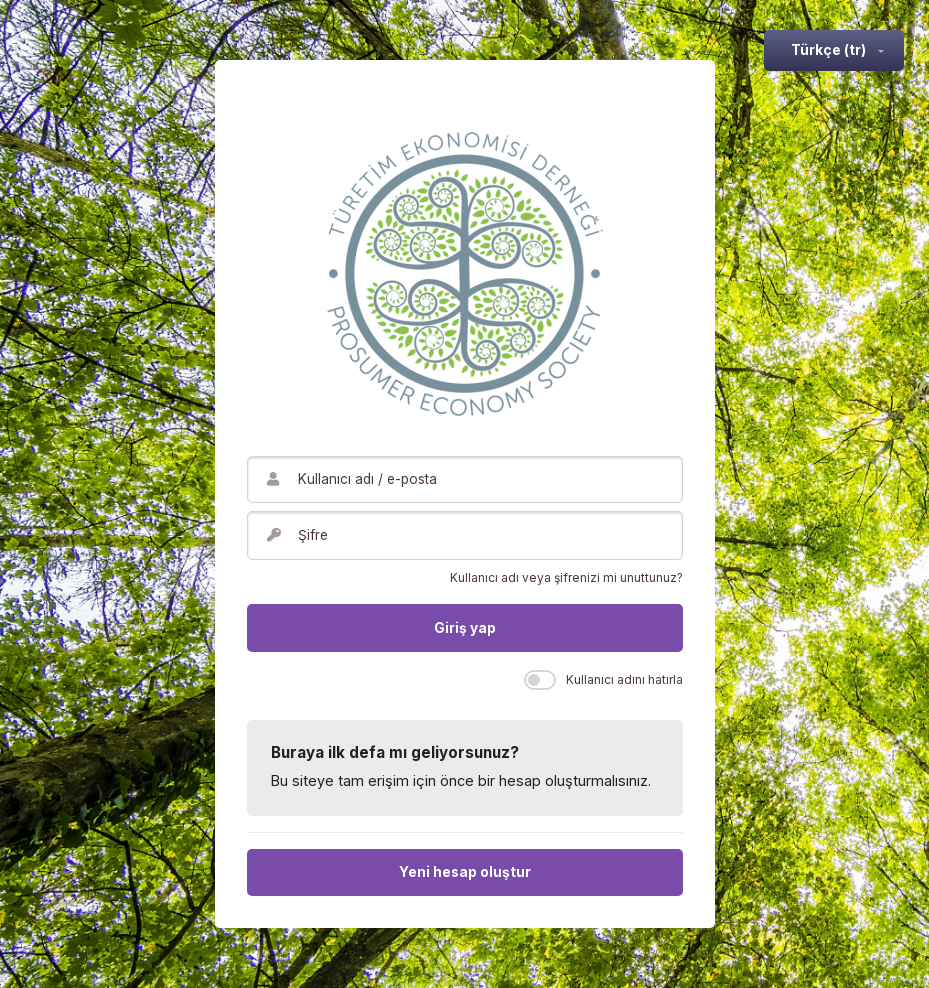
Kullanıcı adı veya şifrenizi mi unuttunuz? (566, 577)
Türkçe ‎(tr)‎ (828, 50)
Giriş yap (465, 628)
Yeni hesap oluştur (465, 872)
